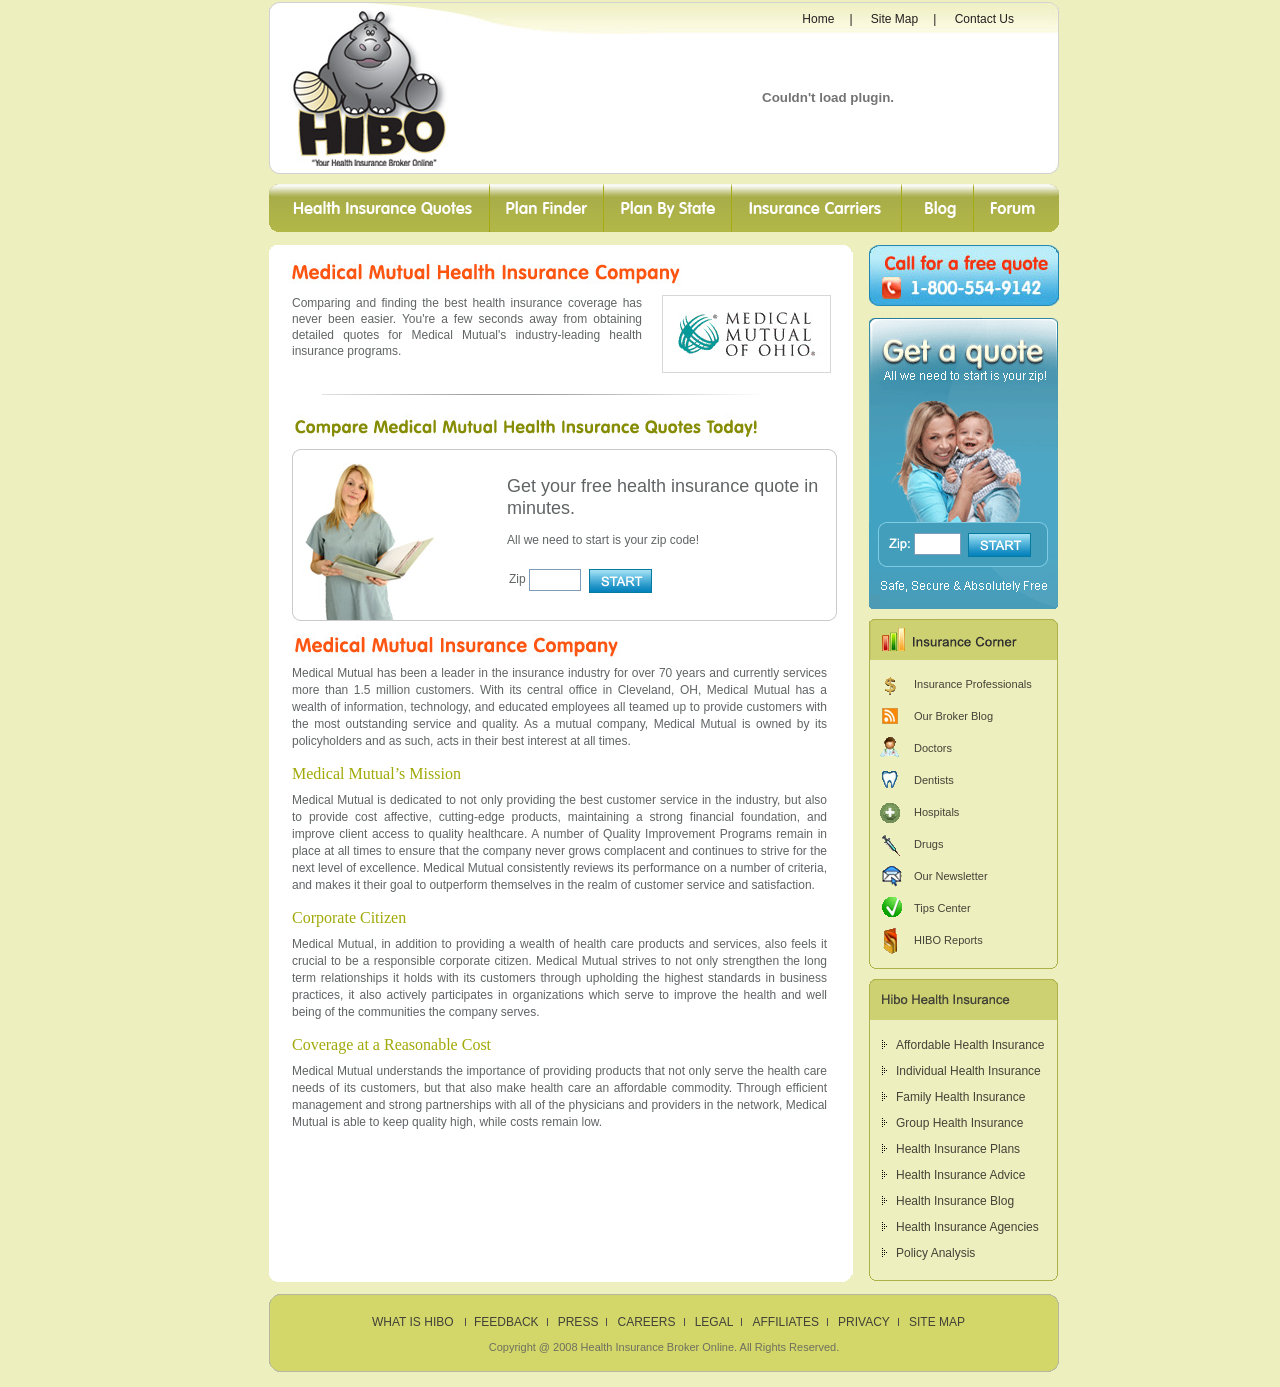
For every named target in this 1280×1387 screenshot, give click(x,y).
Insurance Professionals (973, 684)
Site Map (894, 19)
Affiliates (785, 1322)
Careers (647, 1322)
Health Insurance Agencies (967, 1227)
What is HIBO (414, 1322)
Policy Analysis (935, 1253)
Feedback (506, 1322)
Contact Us (984, 19)
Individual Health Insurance (968, 1071)
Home (818, 19)
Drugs (928, 844)
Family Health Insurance (960, 1097)
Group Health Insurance (959, 1123)
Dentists (934, 780)
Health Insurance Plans (958, 1149)
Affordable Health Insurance (970, 1045)
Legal (714, 1322)
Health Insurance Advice (960, 1175)
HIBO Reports (948, 940)
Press (578, 1322)
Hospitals (936, 812)
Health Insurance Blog (955, 1201)
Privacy (864, 1322)
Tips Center (942, 908)
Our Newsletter (951, 876)
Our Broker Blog (953, 716)
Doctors (933, 748)
